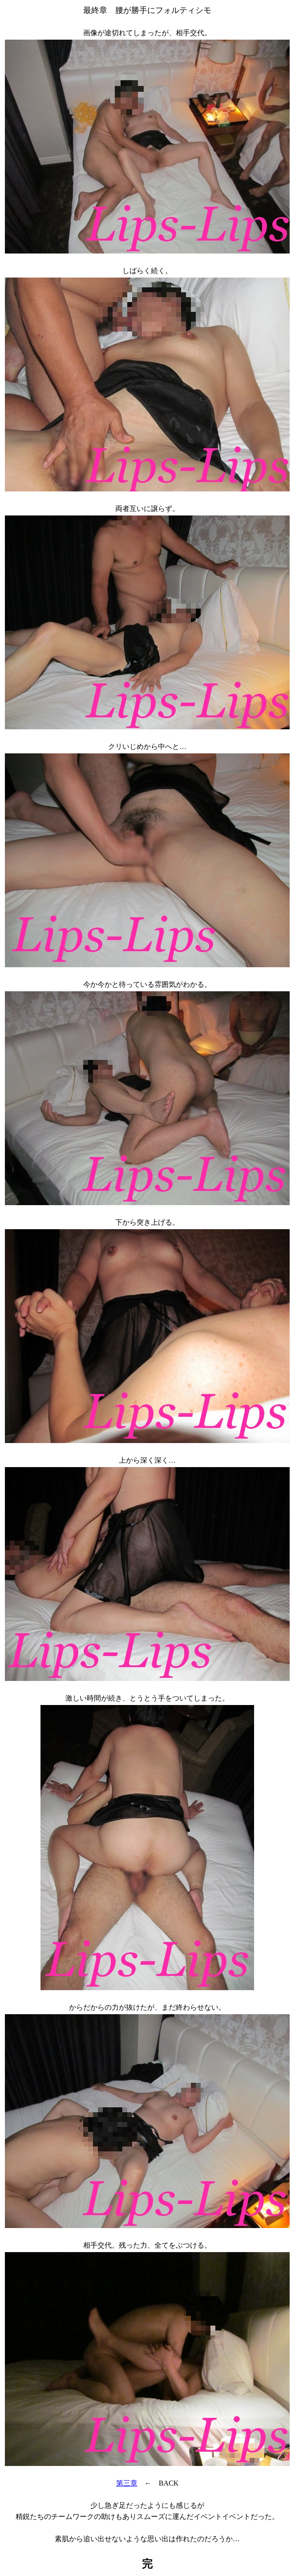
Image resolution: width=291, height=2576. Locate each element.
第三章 (126, 2483)
